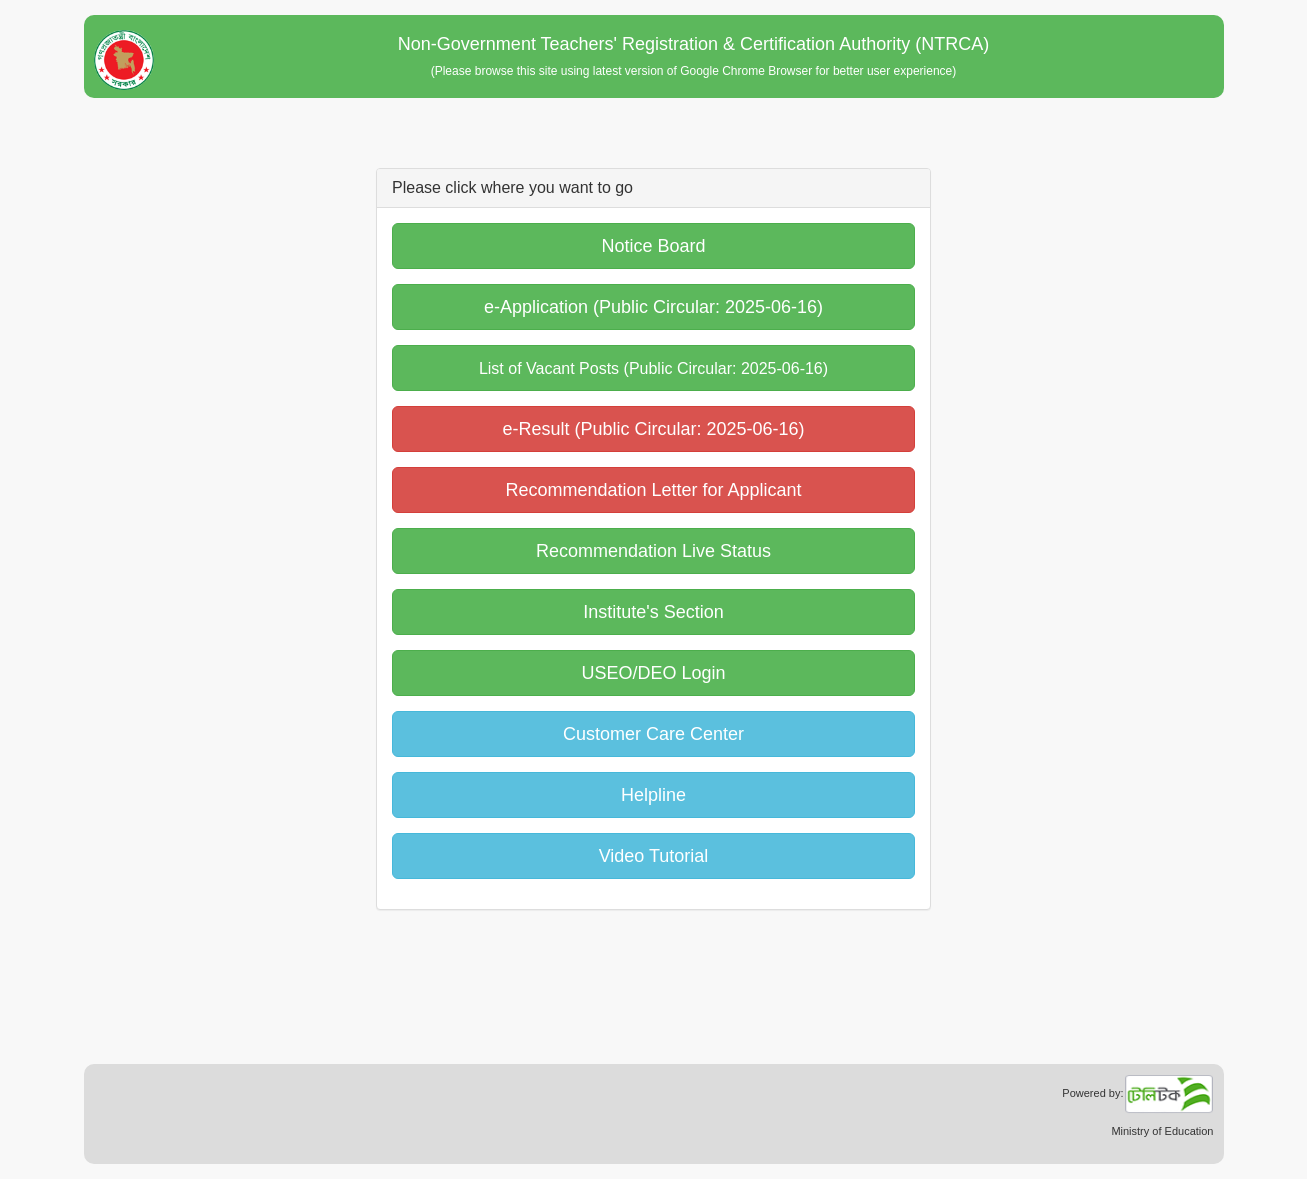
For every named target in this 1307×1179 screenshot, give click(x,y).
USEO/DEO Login (653, 673)
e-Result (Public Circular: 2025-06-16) (653, 429)
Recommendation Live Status (653, 551)
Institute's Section (653, 612)
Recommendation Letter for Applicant (653, 490)
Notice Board (653, 246)
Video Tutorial (654, 856)
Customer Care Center (653, 734)
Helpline (653, 795)
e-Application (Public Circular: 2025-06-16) (653, 307)
